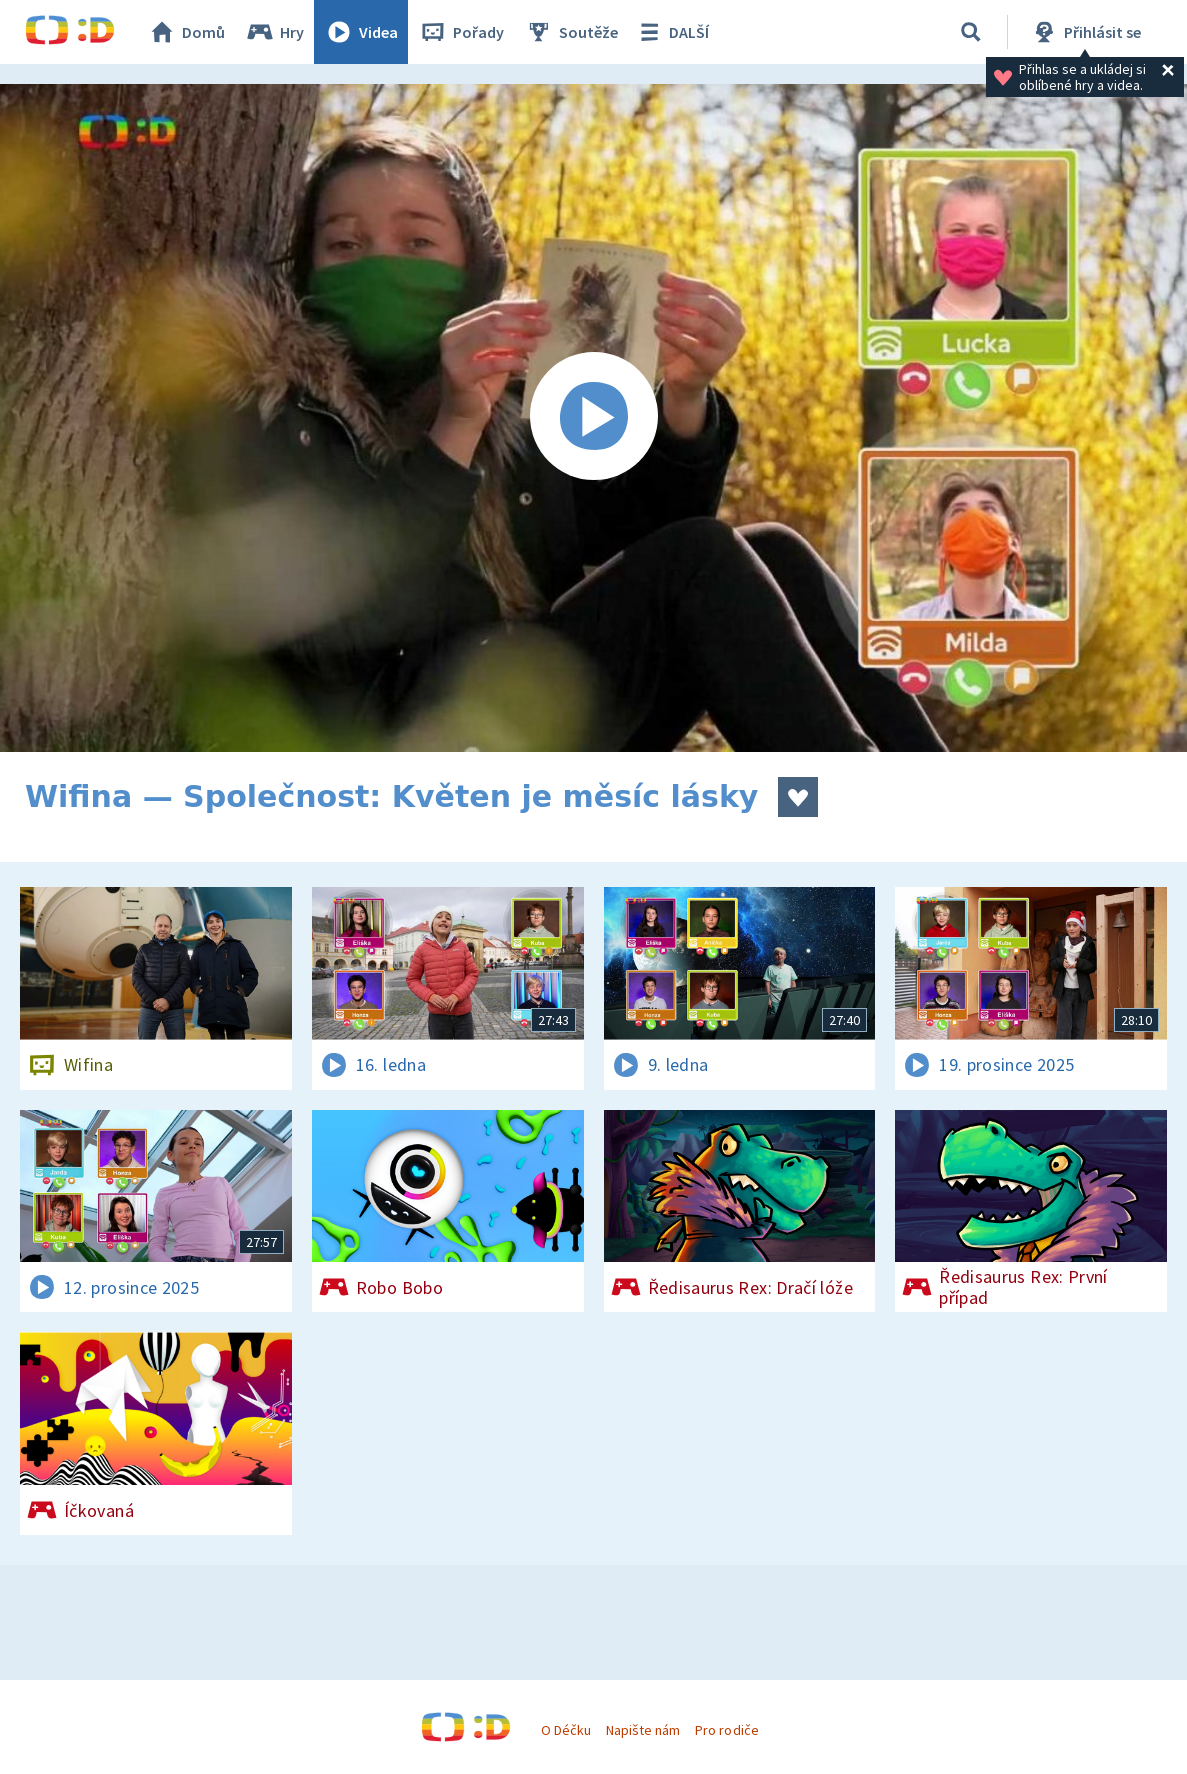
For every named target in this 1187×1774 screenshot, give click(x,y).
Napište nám (643, 1730)
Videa (361, 32)
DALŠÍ (671, 32)
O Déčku (566, 1730)
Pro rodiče (726, 1730)
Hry (274, 32)
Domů (186, 32)
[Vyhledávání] (971, 32)
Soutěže (571, 32)
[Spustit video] (593, 418)
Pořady (461, 32)
